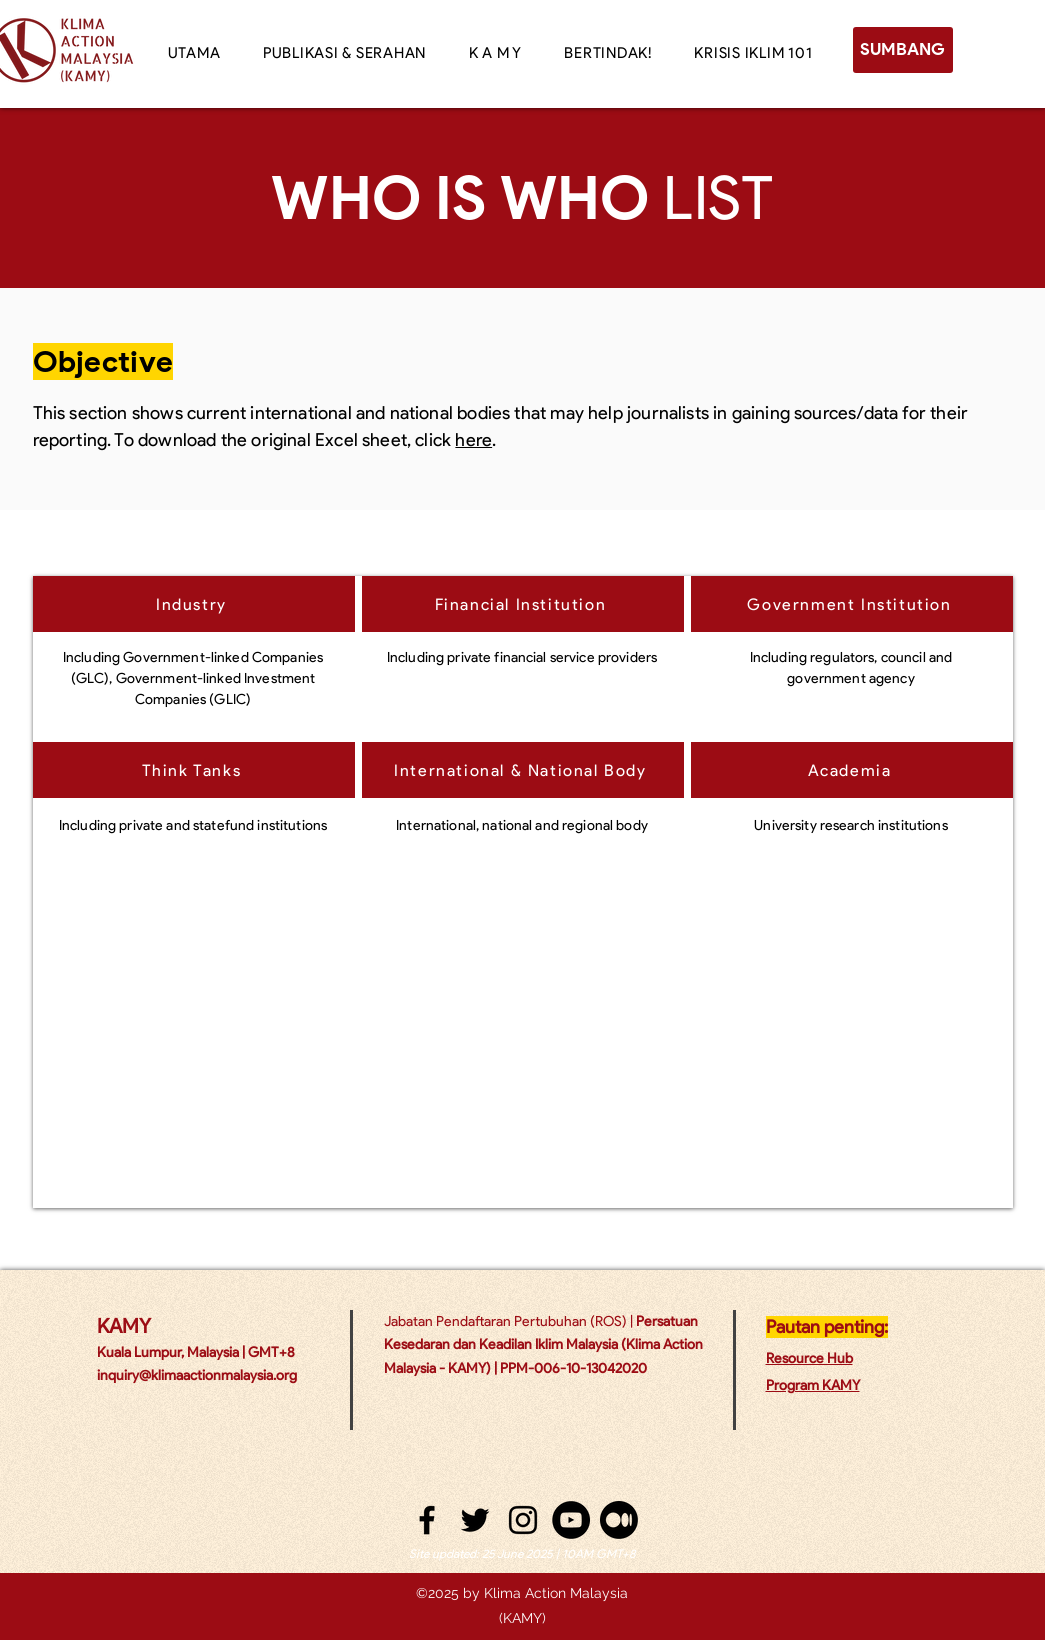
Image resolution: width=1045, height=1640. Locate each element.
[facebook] (427, 1520)
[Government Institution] (852, 604)
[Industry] (194, 604)
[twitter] (475, 1520)
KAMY (124, 1326)
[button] (495, 53)
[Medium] (619, 1520)
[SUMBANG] (903, 50)
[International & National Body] (523, 770)
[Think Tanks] (194, 770)
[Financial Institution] (523, 604)
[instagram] (523, 1520)
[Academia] (852, 770)
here (473, 440)
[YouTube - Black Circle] (571, 1520)
